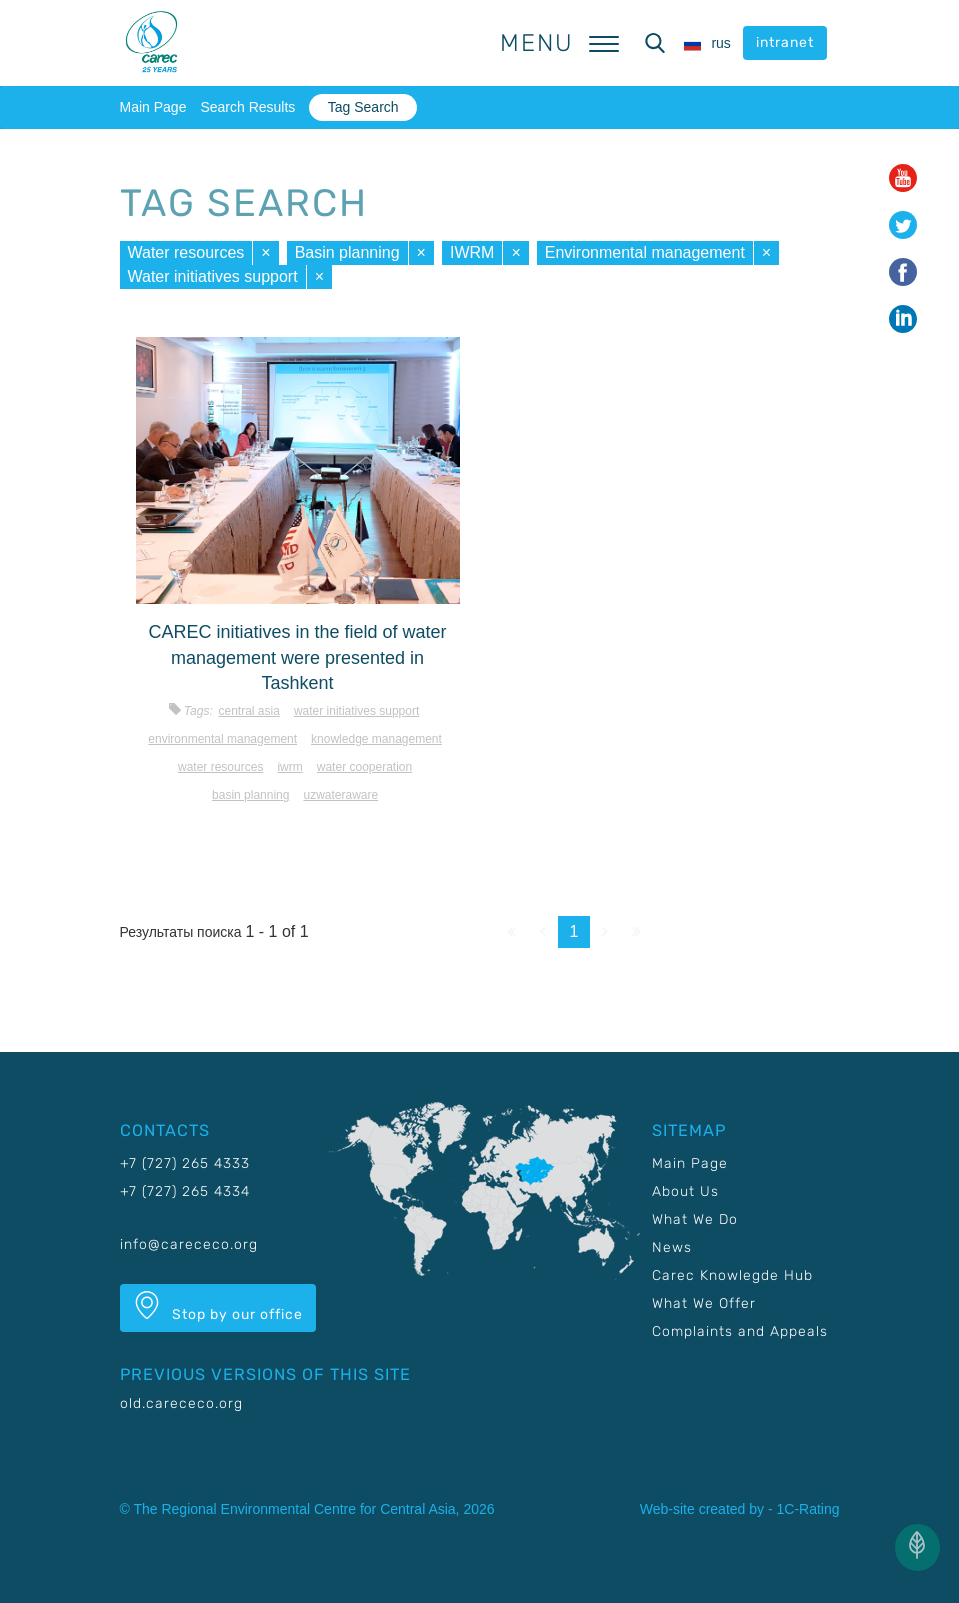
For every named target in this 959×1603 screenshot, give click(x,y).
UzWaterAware (340, 795)
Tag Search (363, 107)
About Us (685, 1191)
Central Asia (248, 711)
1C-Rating (807, 1509)
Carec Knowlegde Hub (732, 1275)
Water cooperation (364, 767)
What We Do (695, 1219)
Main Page (153, 107)
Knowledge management (376, 739)
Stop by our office (218, 1307)
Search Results (247, 107)
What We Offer (704, 1303)
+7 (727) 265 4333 (185, 1163)
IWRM (472, 252)
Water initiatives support (213, 276)
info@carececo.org (189, 1244)
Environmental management (645, 252)
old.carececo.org (181, 1403)
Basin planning (347, 252)
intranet (785, 42)
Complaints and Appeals (740, 1331)
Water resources (186, 252)
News (672, 1247)
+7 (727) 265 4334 (185, 1191)
